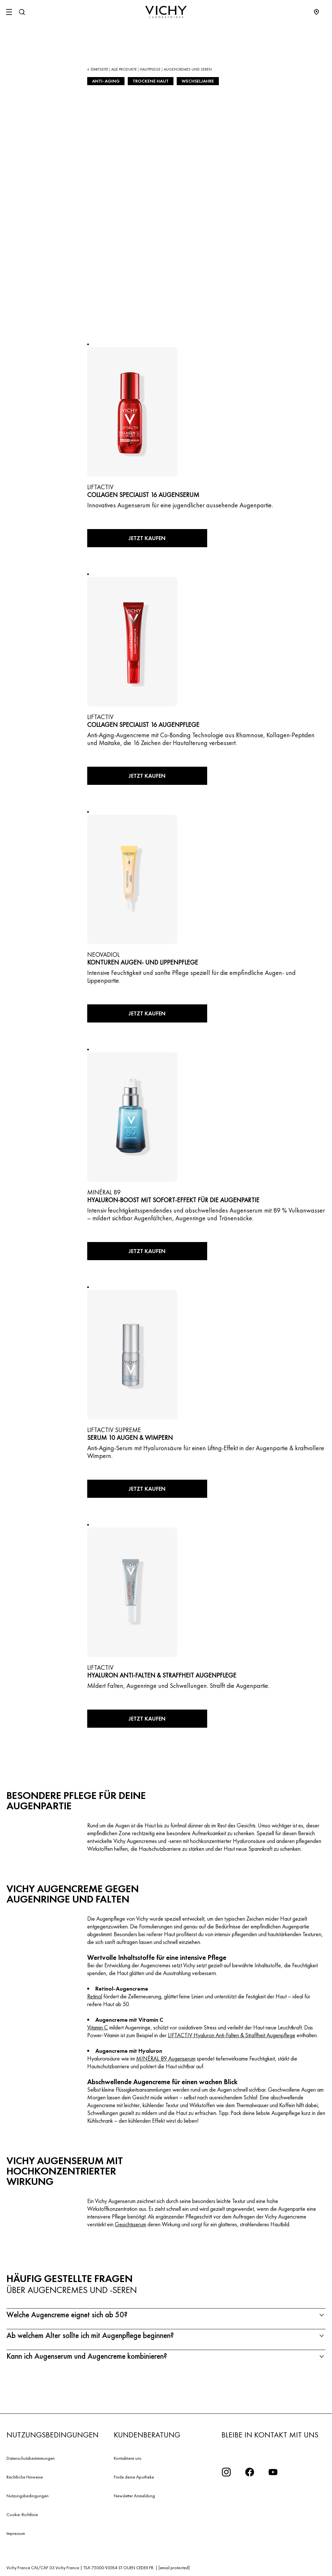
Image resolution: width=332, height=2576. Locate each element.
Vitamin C (97, 2027)
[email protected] (174, 2567)
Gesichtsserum (130, 2224)
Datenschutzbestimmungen (30, 2458)
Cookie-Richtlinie (22, 2514)
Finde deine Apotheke (134, 2477)
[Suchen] (22, 12)
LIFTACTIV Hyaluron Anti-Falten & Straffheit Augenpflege (231, 2035)
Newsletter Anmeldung (134, 2496)
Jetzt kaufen (147, 538)
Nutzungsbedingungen (27, 2496)
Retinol (94, 1996)
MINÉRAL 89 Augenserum (166, 2058)
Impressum (15, 2533)
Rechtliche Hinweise (24, 2477)
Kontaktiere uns (127, 2458)
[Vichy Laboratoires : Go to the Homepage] (166, 12)
